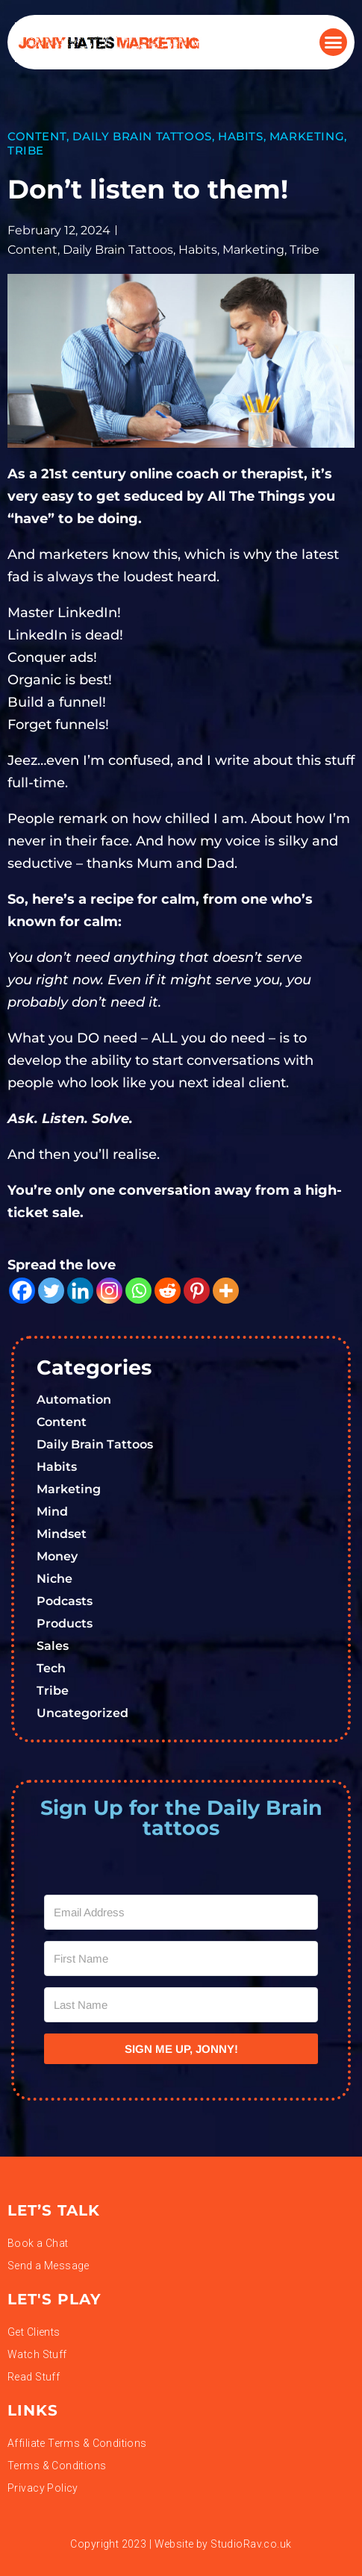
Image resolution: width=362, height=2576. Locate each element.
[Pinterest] (197, 1291)
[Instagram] (109, 1291)
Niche (54, 1579)
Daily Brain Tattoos (141, 136)
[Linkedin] (80, 1291)
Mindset (62, 1534)
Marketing (306, 136)
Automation (74, 1399)
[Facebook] (22, 1291)
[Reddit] (168, 1291)
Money (57, 1556)
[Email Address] (181, 1912)
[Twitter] (51, 1291)
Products (65, 1623)
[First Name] (181, 1958)
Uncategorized (82, 1713)
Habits (240, 136)
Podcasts (65, 1601)
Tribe (25, 150)
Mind (52, 1511)
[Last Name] (181, 2004)
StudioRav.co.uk (250, 2544)
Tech (51, 1668)
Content (36, 136)
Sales (53, 1646)
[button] (333, 42)
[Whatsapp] (138, 1291)
